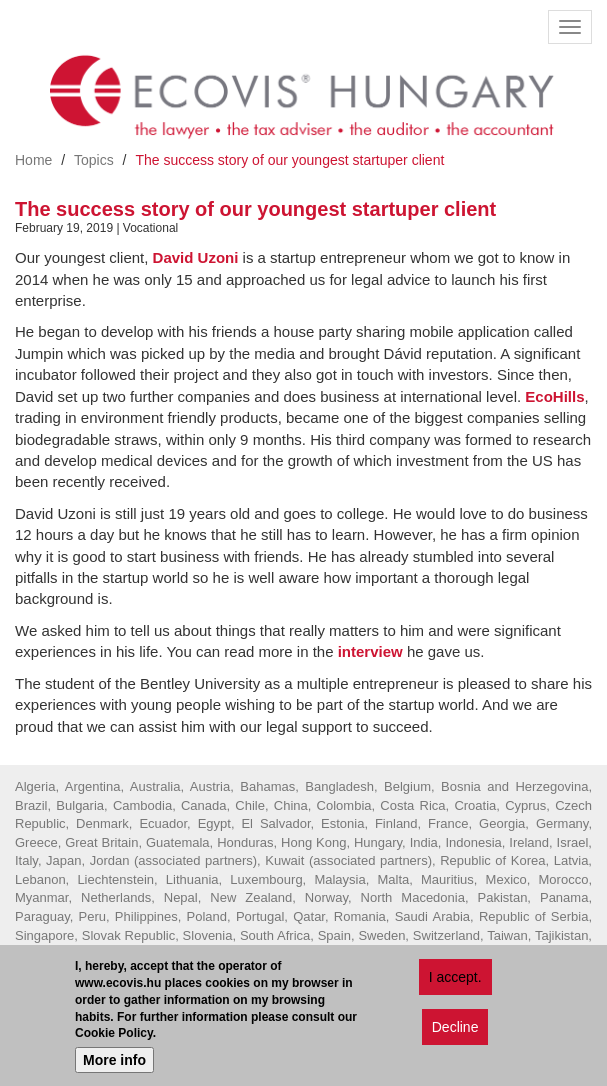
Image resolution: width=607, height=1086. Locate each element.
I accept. (455, 980)
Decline (455, 1030)
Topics (94, 160)
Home (33, 160)
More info (114, 1063)
